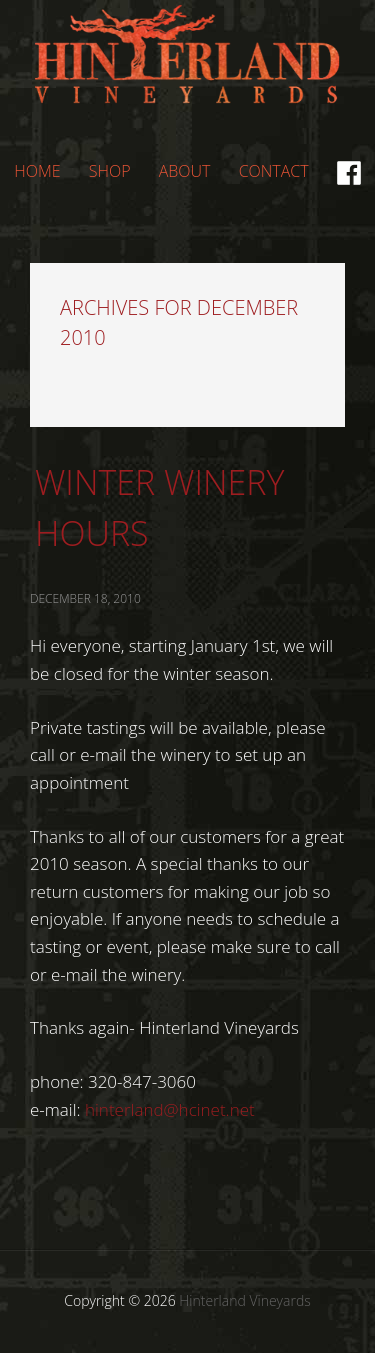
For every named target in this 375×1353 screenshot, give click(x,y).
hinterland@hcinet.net (170, 1109)
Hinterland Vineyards (188, 69)
